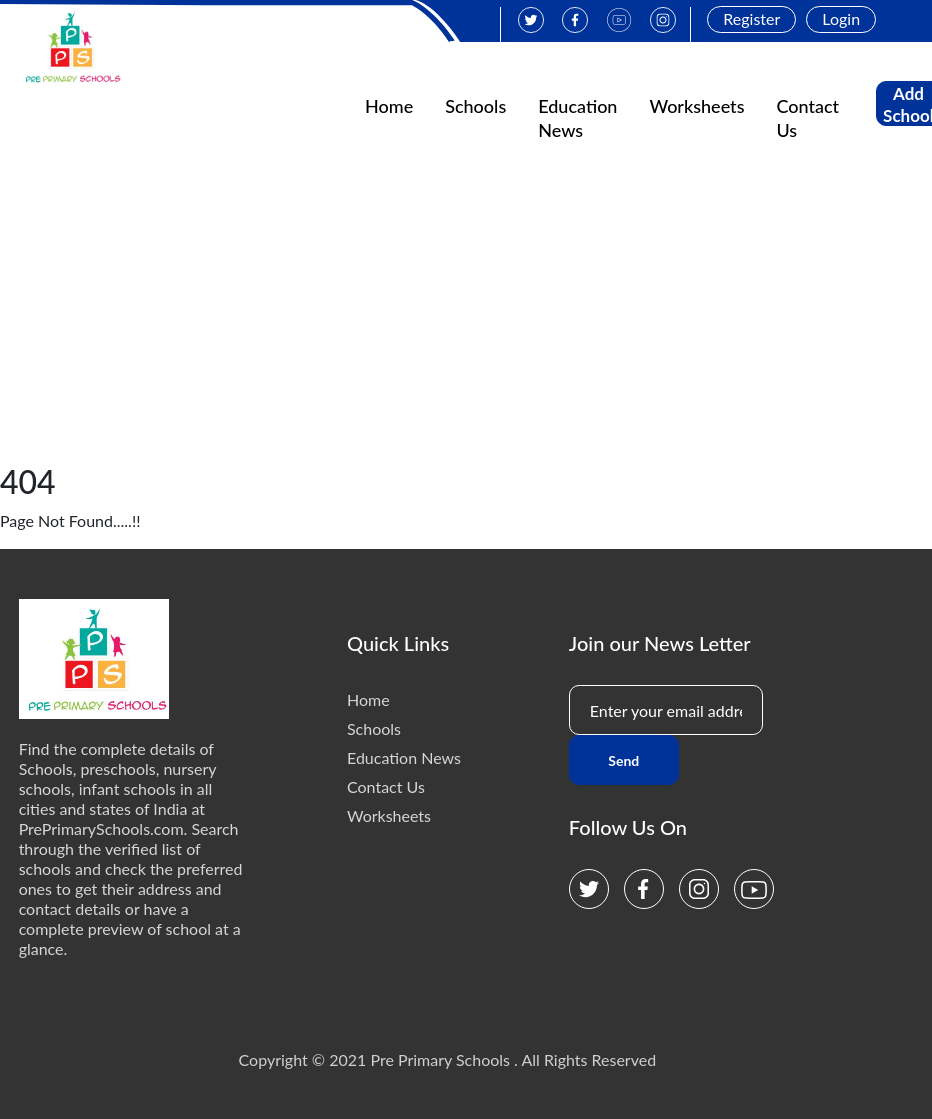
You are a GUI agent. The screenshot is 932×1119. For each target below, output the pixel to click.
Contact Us (386, 786)
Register (751, 18)
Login (841, 18)
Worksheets (696, 106)
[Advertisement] (466, 313)
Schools (475, 106)
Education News (404, 757)
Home (389, 106)
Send (623, 760)
